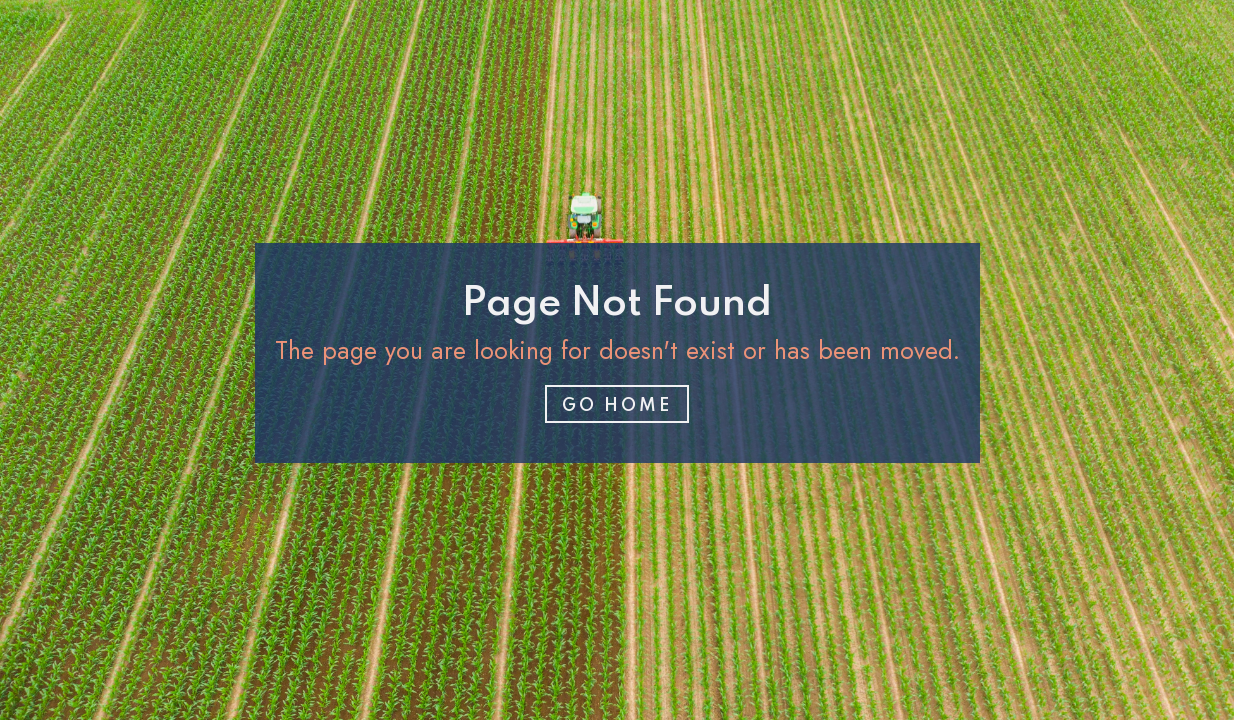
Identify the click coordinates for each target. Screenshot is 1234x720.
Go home (617, 406)
